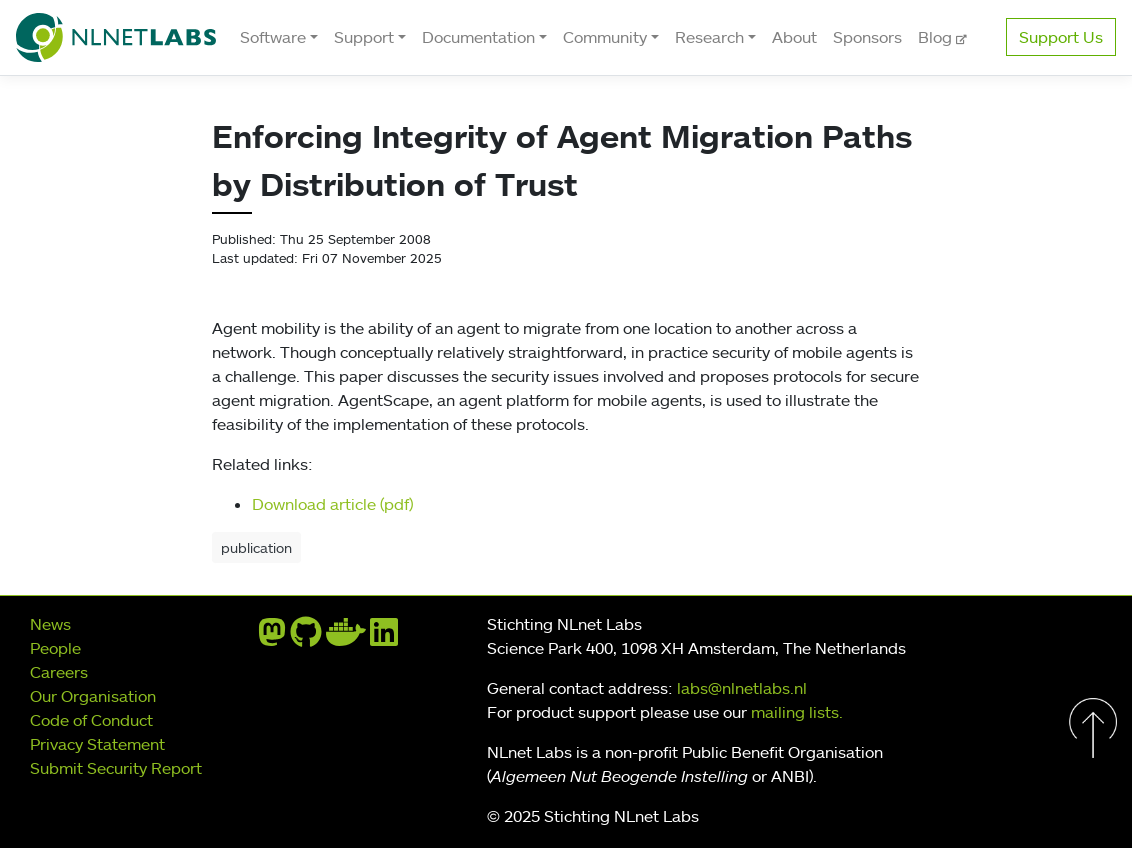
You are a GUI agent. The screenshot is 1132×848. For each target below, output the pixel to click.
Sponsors (867, 37)
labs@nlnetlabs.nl (742, 688)
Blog (937, 37)
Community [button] (605, 37)
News (50, 624)
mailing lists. (797, 712)
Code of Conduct (91, 720)
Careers (59, 672)
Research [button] (709, 37)
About (794, 37)
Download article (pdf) (332, 504)
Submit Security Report (116, 768)
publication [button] (256, 547)
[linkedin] (384, 638)
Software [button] (273, 37)
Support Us (1061, 37)
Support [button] (364, 37)
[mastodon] (272, 638)
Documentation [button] (478, 37)
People (55, 648)
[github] (306, 638)
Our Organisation (93, 696)
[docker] (346, 638)
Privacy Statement (97, 744)
